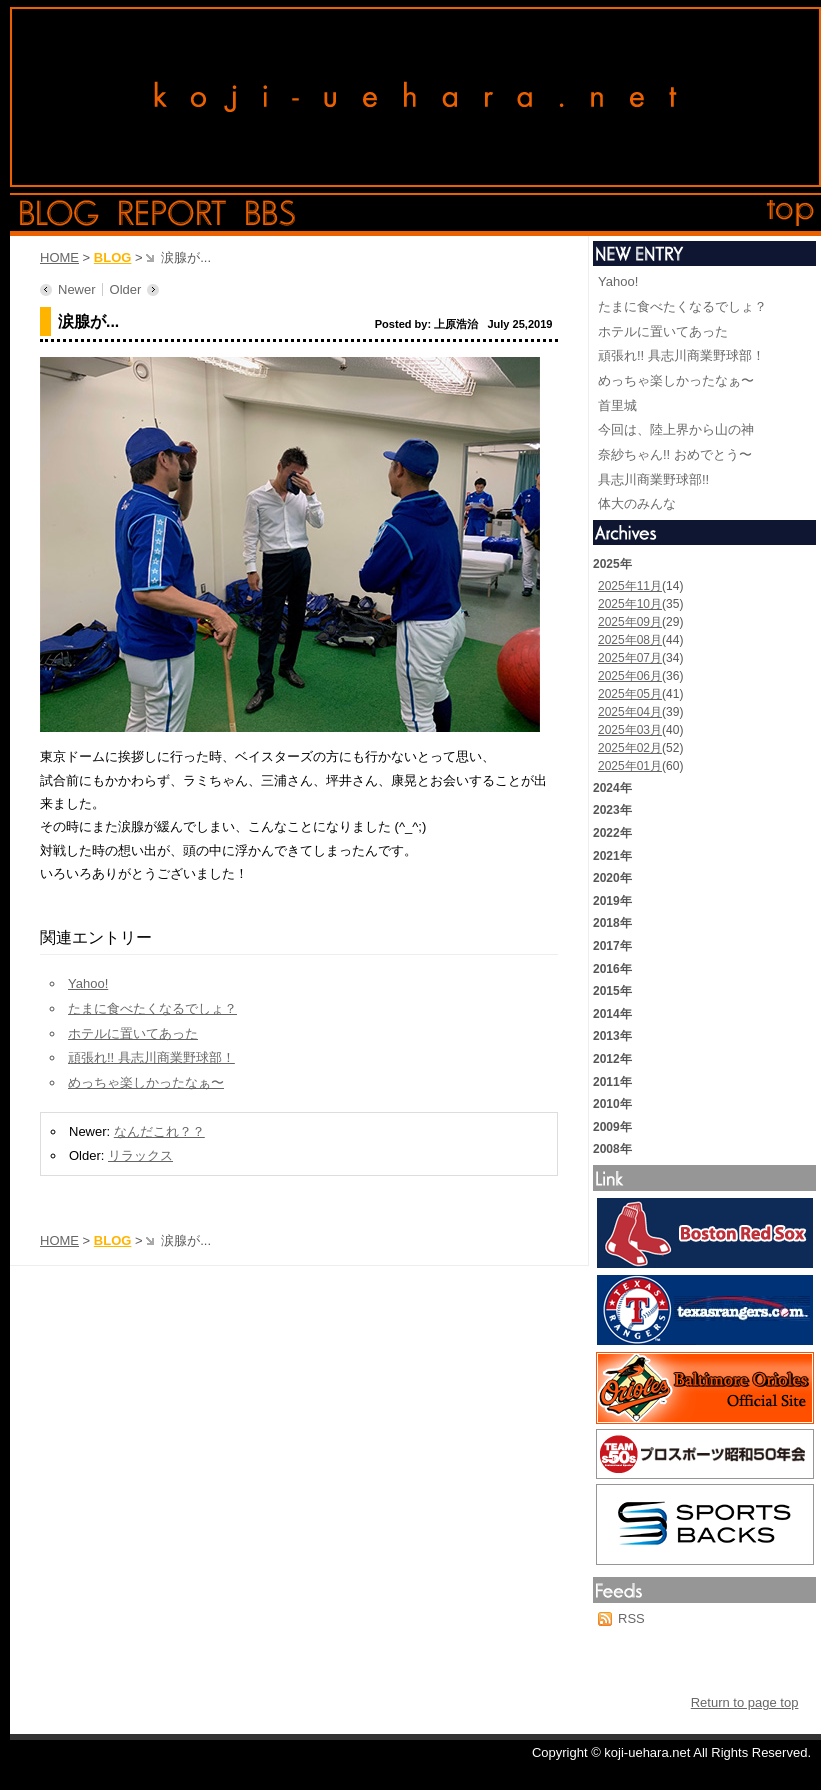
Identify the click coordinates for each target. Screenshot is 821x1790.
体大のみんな (637, 503)
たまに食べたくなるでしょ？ (152, 1008)
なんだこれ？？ (159, 1131)
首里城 (617, 405)
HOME (59, 257)
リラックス (140, 1155)
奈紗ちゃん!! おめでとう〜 (675, 454)
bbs (270, 213)
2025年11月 (630, 586)
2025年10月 (630, 604)
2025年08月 (630, 640)
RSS (631, 1618)
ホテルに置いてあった (133, 1033)
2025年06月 (630, 676)
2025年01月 (630, 766)
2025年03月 (630, 730)
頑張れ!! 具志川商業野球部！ (151, 1057)
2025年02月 (630, 748)
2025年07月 (630, 658)
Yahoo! (88, 983)
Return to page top (745, 1702)
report (172, 213)
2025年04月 (630, 712)
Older (126, 289)
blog (59, 213)
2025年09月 (630, 622)
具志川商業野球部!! (653, 479)
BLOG (113, 257)
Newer (77, 289)
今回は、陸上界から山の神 (676, 429)
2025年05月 (630, 694)
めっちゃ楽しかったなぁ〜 (146, 1082)
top (791, 213)
